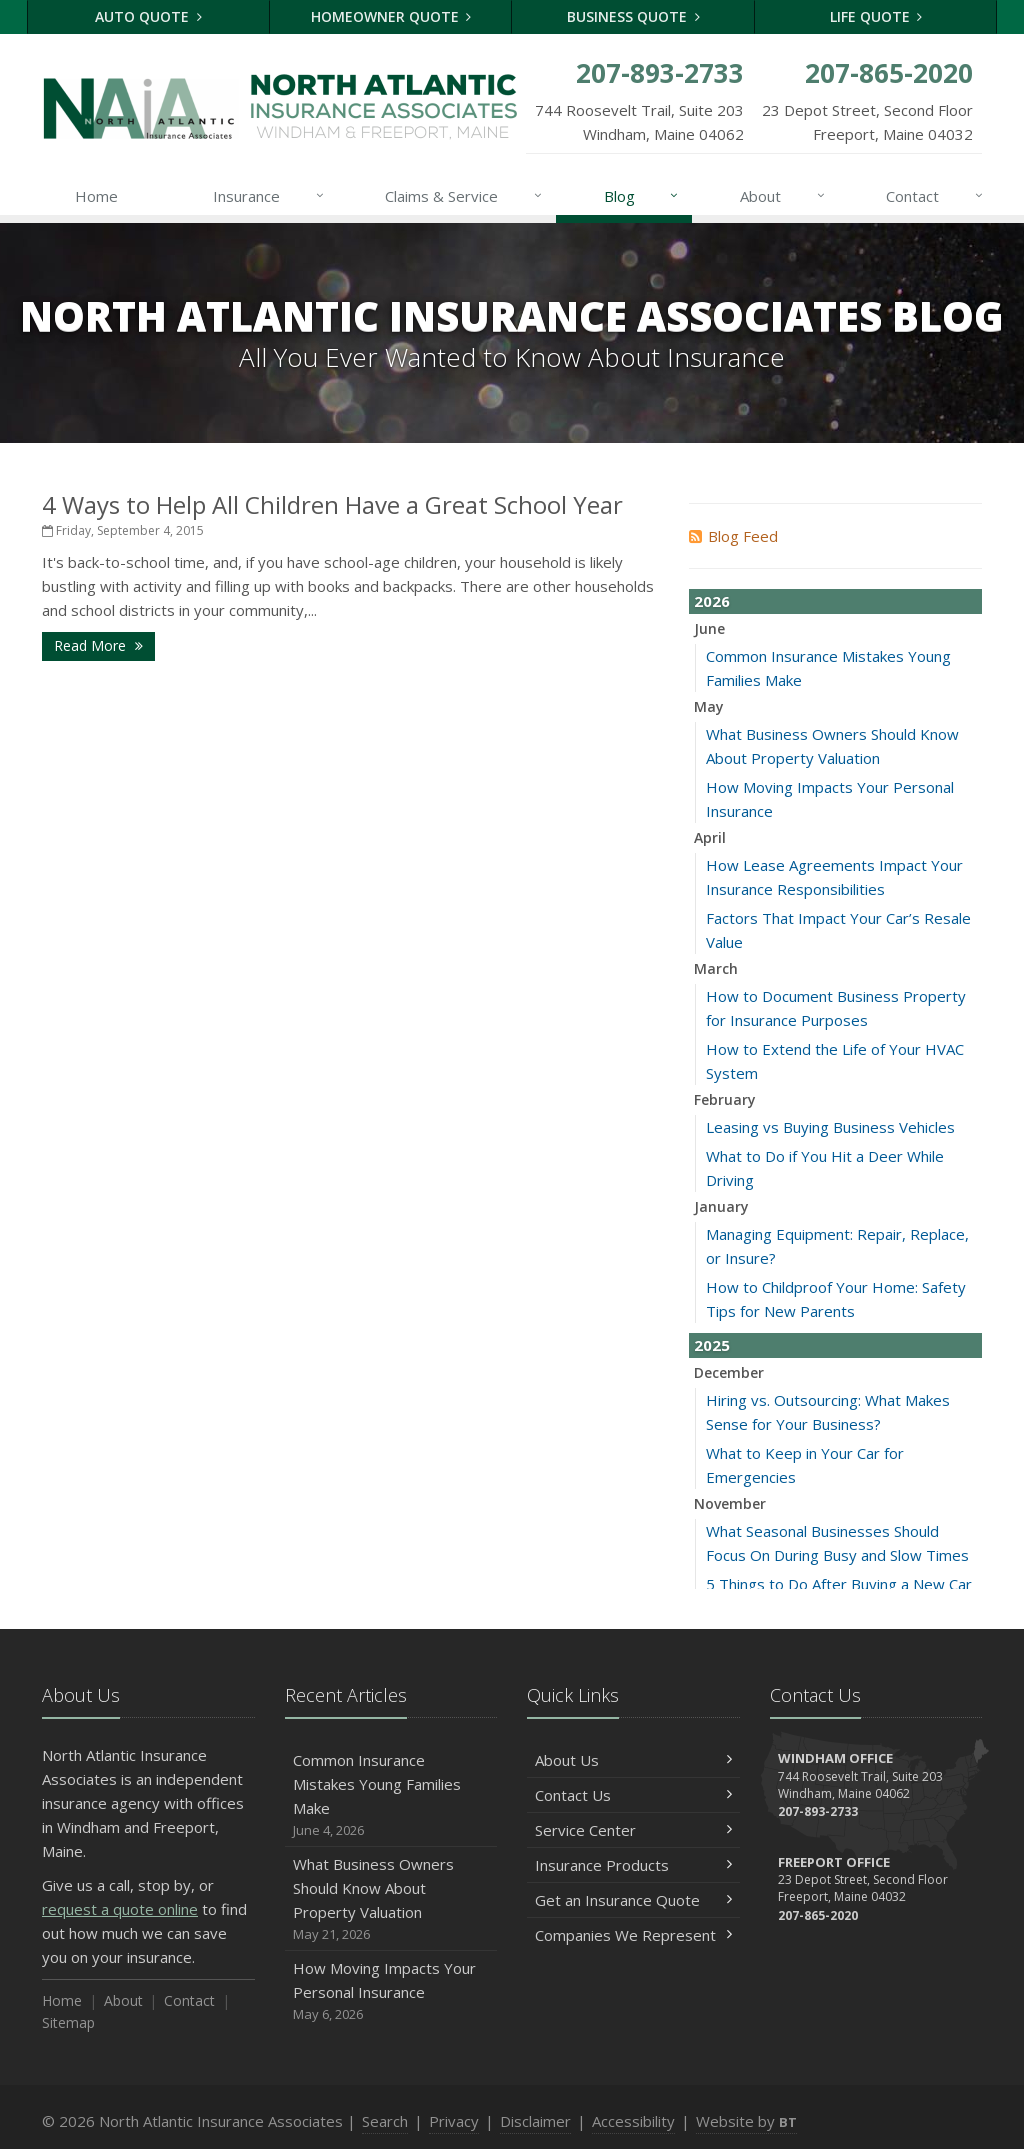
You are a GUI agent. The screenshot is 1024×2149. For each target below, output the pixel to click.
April (710, 837)
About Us (633, 1760)
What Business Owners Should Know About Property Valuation (391, 1899)
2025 (712, 1345)
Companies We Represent (633, 1935)
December (729, 1372)
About (783, 196)
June (709, 628)
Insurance (269, 196)
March (716, 968)
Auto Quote (148, 16)
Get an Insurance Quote (633, 1900)
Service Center (633, 1830)
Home (96, 196)
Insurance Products (633, 1865)
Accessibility (633, 2121)
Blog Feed (733, 536)
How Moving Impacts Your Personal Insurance (391, 1991)
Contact (935, 196)
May (709, 706)
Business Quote (633, 16)
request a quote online (120, 1909)
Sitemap (68, 2022)
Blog (642, 196)
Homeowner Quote (391, 16)
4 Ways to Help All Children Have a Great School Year (332, 504)
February (725, 1099)
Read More (98, 645)
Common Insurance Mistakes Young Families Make (391, 1795)
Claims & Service (464, 196)
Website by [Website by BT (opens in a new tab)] (746, 2121)
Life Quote (876, 16)
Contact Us (633, 1795)
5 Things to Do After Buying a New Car (839, 1584)
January (721, 1206)
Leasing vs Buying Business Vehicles (830, 1127)
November (730, 1503)
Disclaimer (535, 2121)
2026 (712, 601)
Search (385, 2121)
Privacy (454, 2121)
